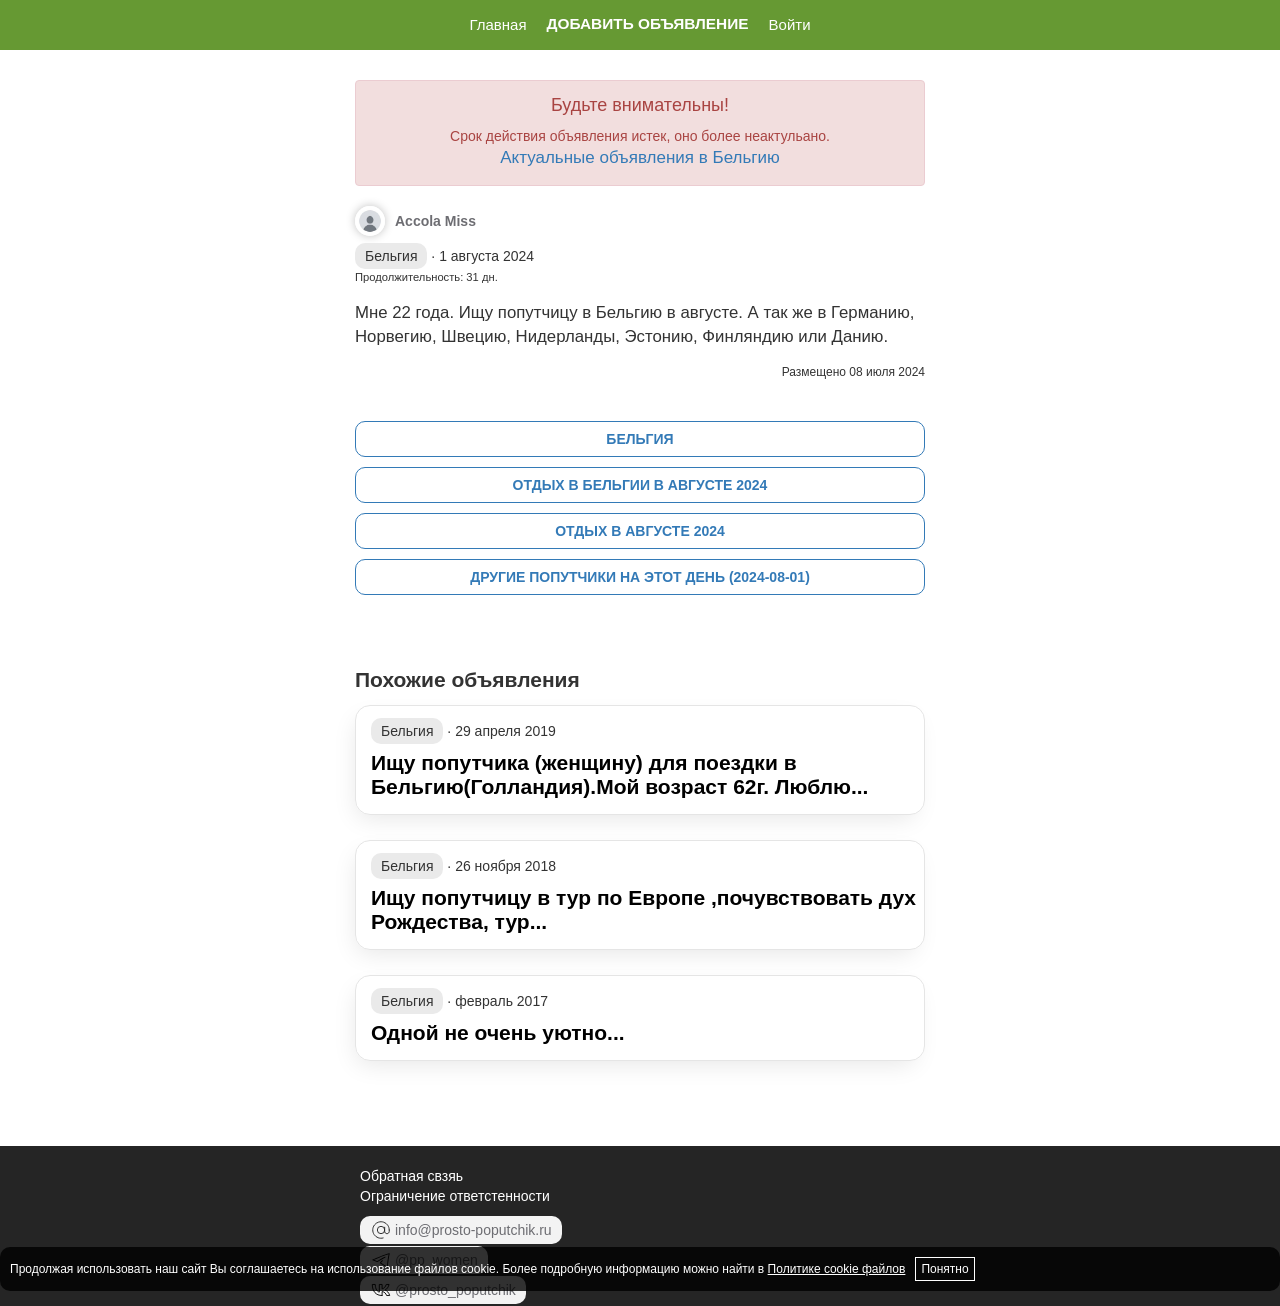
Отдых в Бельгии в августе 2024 (640, 485)
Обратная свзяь (411, 1176)
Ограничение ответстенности (455, 1196)
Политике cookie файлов (837, 1269)
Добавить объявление (648, 24)
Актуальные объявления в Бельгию (640, 157)
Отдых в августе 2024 (640, 531)
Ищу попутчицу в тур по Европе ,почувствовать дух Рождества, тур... (643, 909)
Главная (497, 24)
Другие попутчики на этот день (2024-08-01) (640, 577)
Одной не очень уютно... (498, 1032)
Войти (790, 24)
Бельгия (639, 439)
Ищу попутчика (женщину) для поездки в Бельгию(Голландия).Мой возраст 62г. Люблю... (619, 774)
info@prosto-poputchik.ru (461, 1230)
